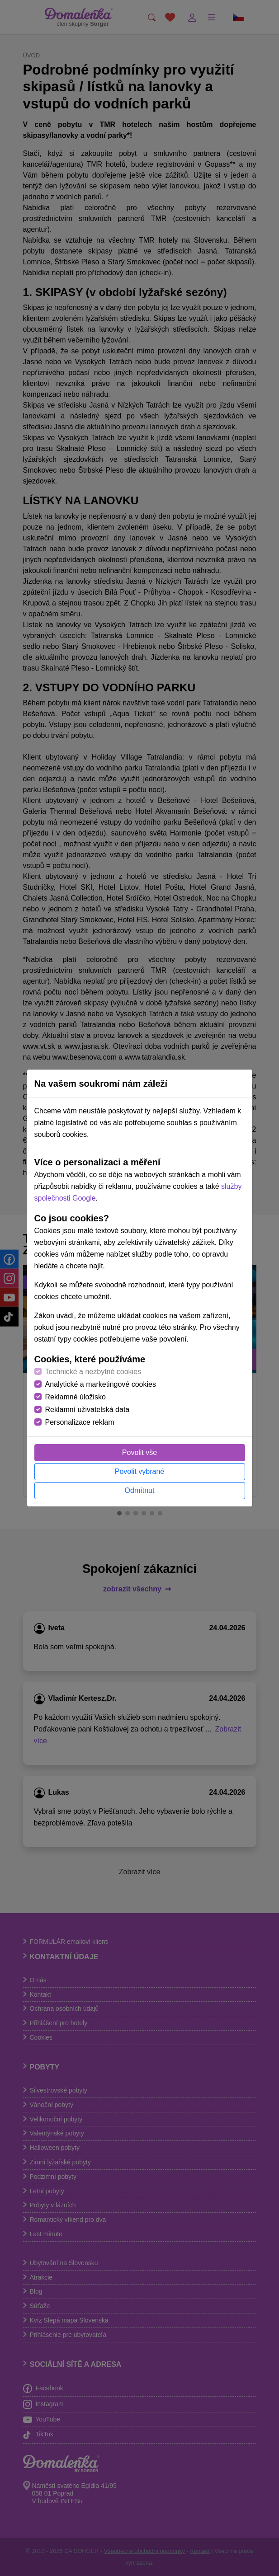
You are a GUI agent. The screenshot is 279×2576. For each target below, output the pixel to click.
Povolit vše (139, 1452)
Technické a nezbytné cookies (93, 1371)
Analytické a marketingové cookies (100, 1384)
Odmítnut (140, 1490)
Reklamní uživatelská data (87, 1409)
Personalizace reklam (79, 1422)
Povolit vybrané (139, 1471)
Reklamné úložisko (75, 1397)
